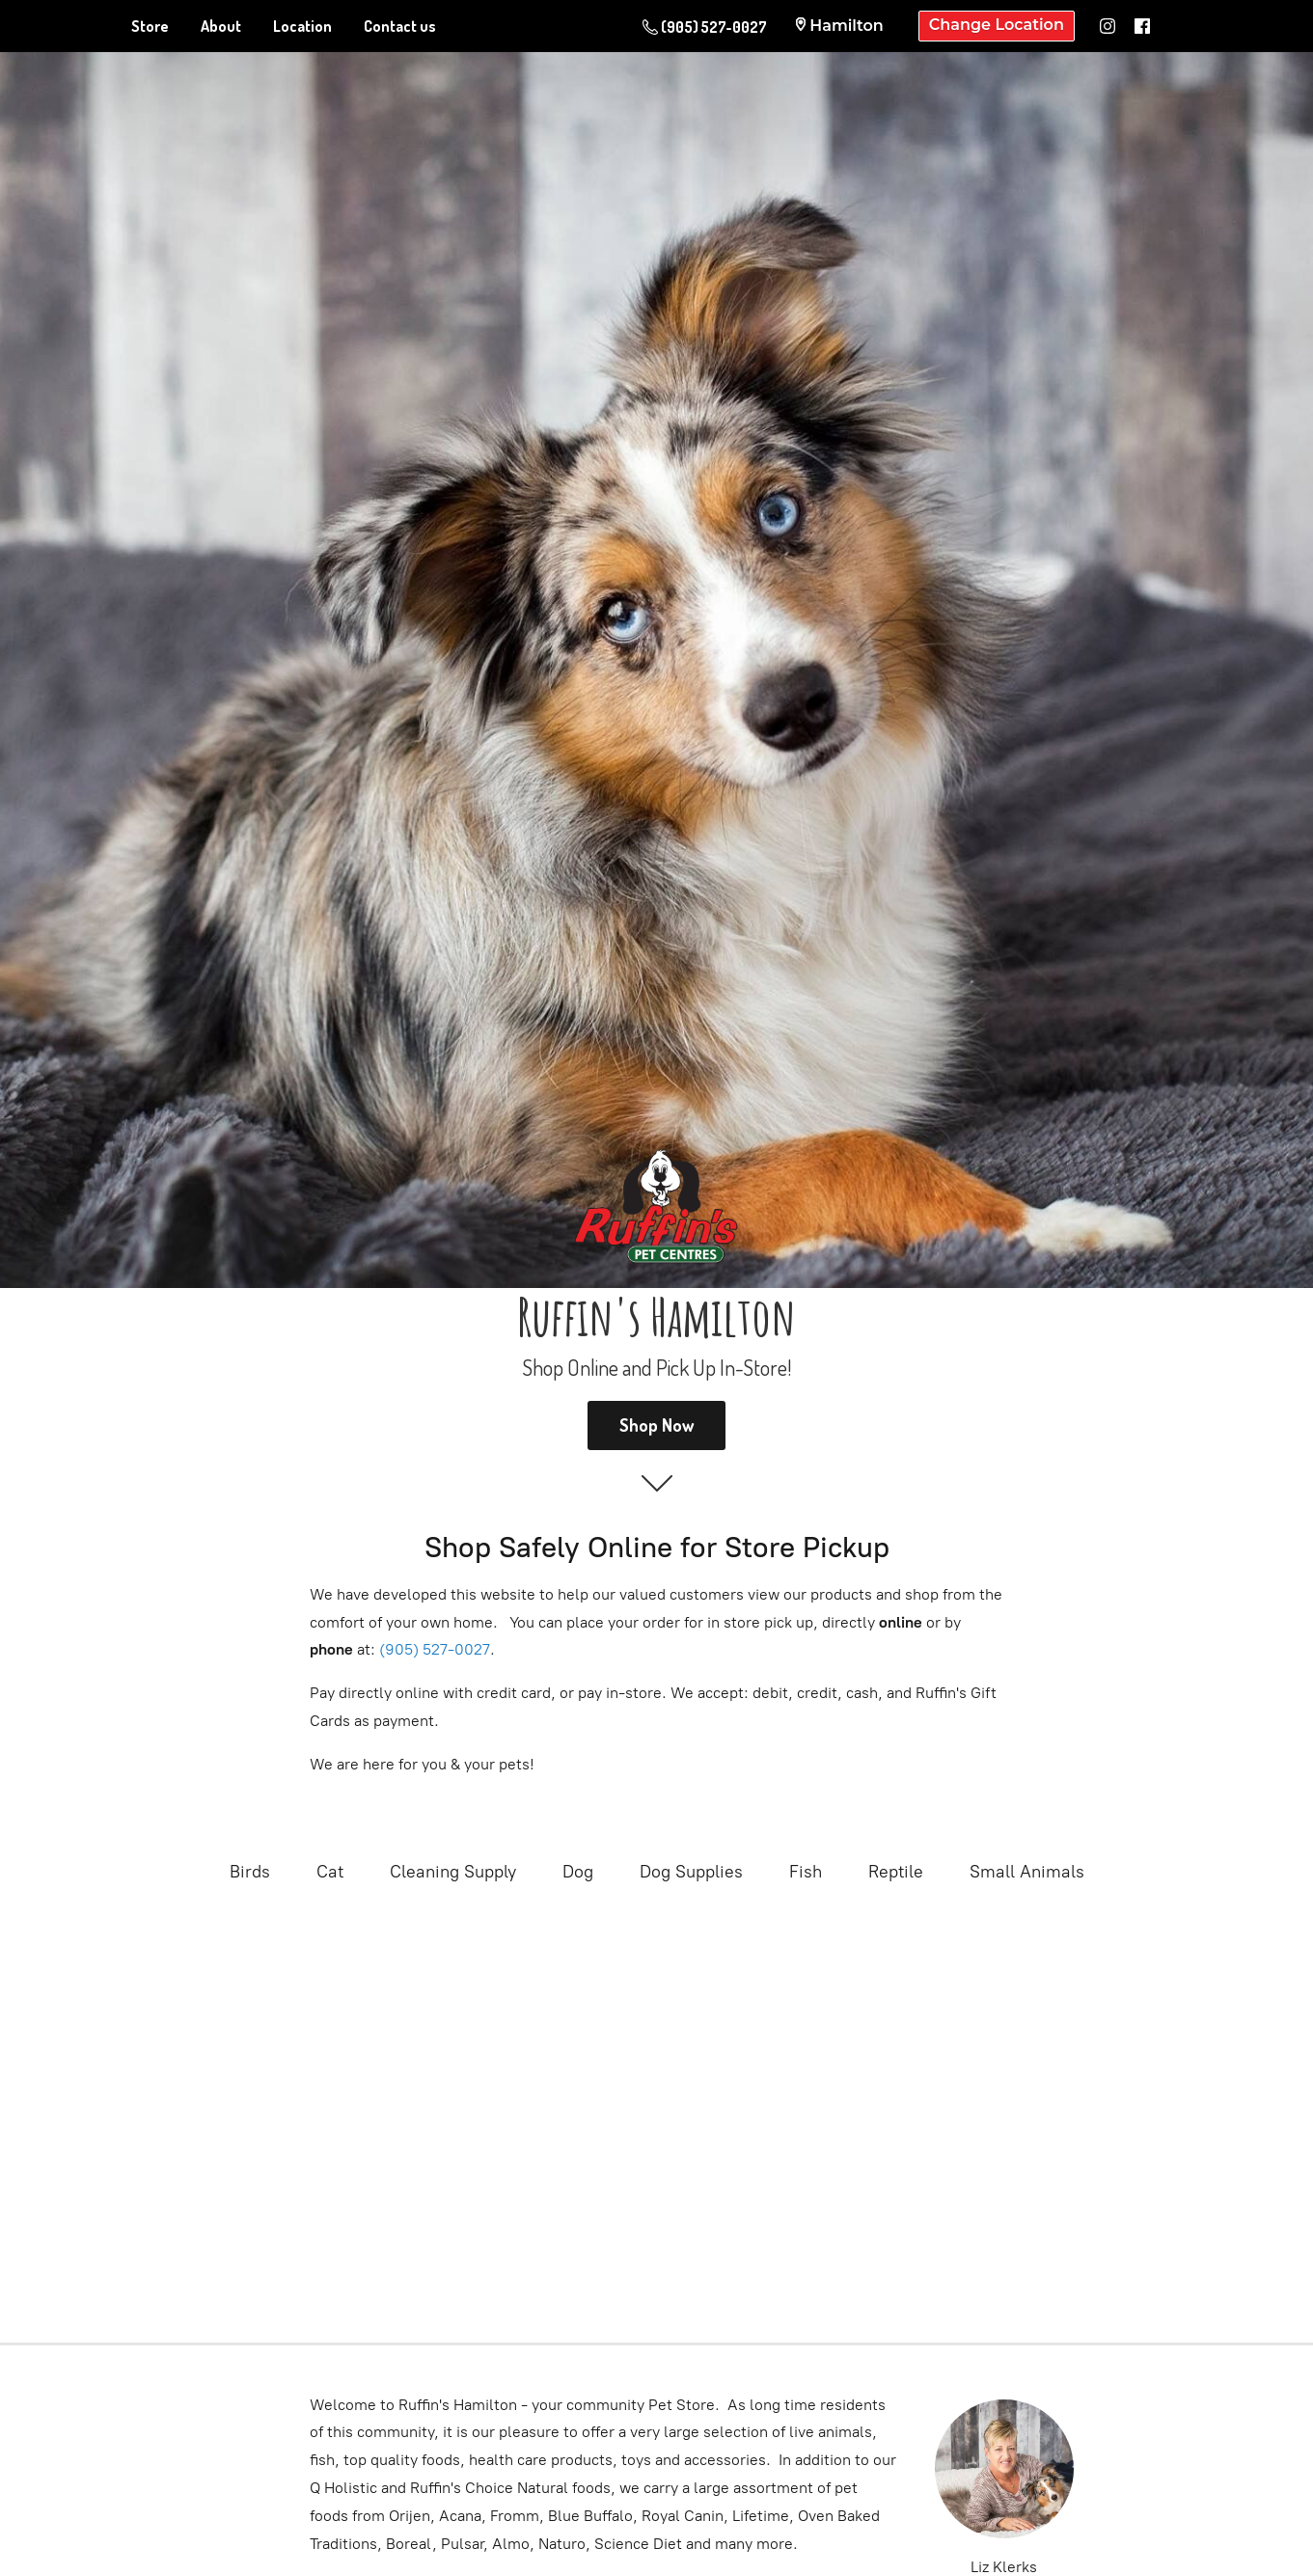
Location (302, 26)
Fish (805, 1871)
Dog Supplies (691, 1871)
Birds (250, 1871)
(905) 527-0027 (434, 1649)
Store (150, 26)
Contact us (400, 26)
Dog (577, 1871)
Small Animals (1027, 1871)
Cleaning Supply (453, 1871)
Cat (329, 1871)
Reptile (895, 1871)
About (221, 26)
